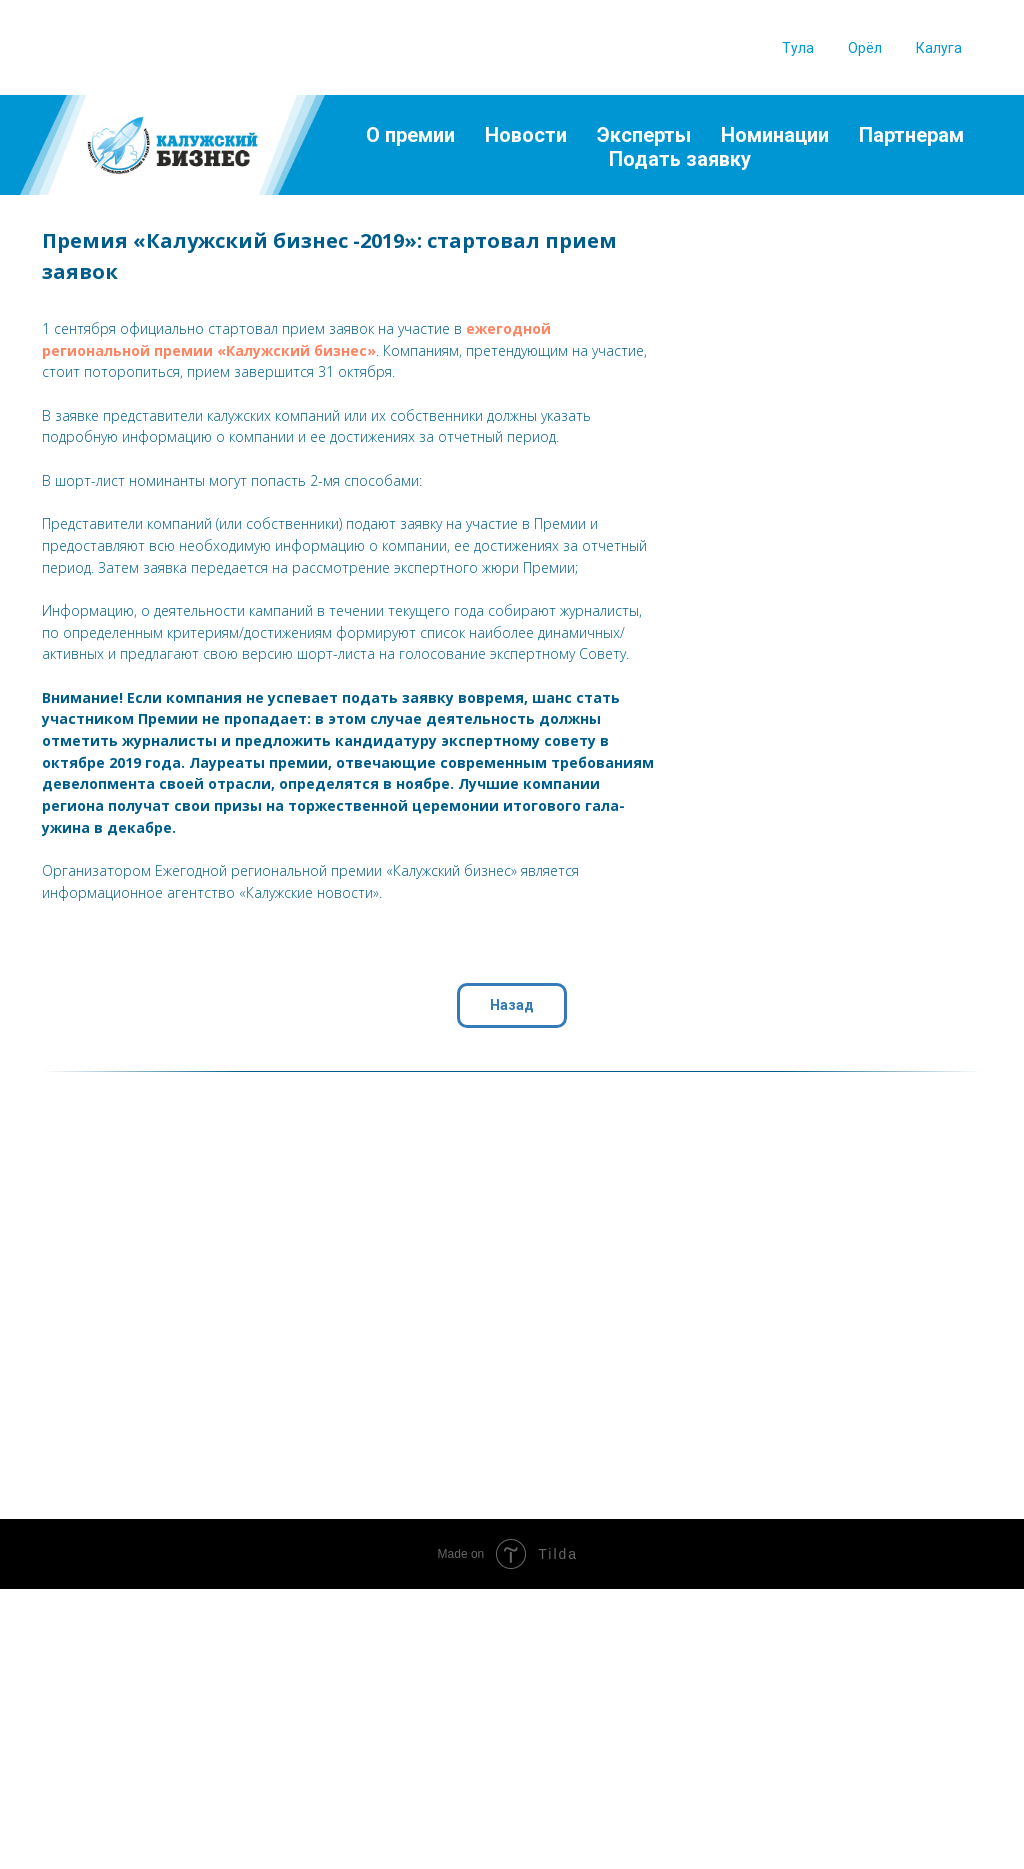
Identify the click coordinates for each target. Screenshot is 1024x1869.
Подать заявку (680, 159)
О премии (410, 135)
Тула (798, 48)
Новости (526, 135)
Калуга (939, 48)
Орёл (865, 48)
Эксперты (644, 135)
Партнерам (911, 135)
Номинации (775, 135)
